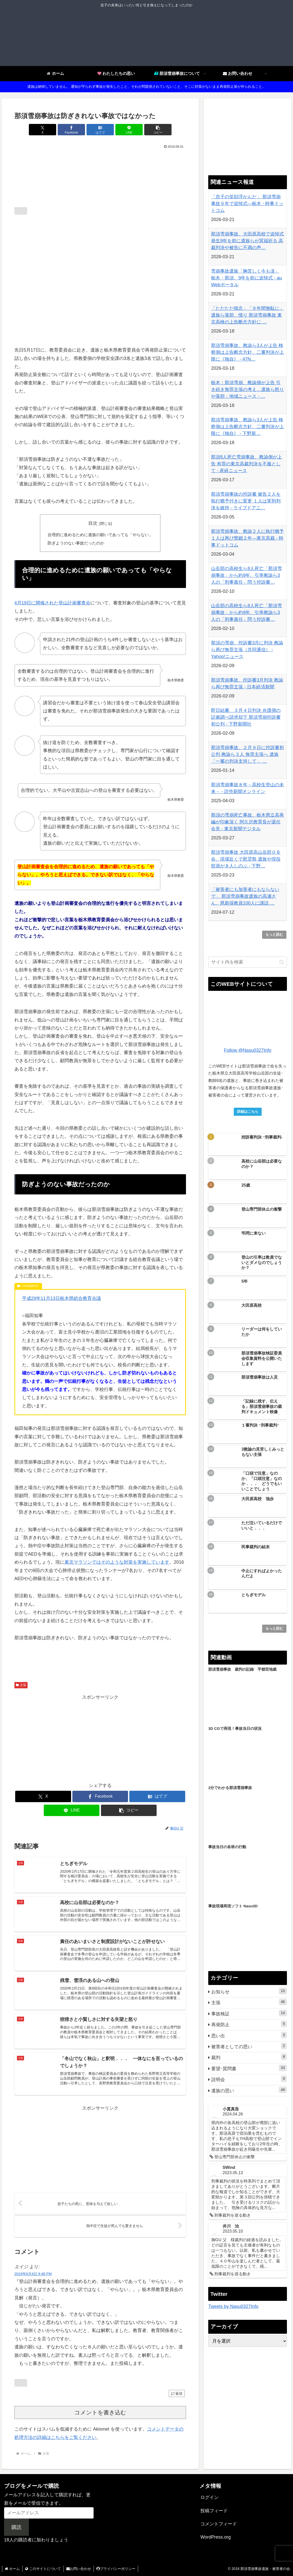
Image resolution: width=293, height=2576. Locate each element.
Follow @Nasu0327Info (247, 1050)
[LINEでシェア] (129, 129)
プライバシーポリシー (115, 2569)
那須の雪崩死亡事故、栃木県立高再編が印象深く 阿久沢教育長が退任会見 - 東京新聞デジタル (247, 822)
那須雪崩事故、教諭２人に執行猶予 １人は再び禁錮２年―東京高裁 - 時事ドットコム (247, 538)
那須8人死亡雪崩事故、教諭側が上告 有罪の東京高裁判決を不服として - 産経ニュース (246, 463)
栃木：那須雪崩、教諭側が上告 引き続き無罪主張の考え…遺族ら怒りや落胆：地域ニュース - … (247, 389)
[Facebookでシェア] (71, 129)
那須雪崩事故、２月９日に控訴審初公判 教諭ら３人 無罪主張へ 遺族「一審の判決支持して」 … (247, 754)
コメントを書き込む (100, 2412)
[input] (247, 962)
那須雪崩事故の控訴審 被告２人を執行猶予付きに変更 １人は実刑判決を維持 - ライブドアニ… (246, 501)
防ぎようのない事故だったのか (76, 543)
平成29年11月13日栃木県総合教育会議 (61, 1298)
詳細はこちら (247, 1111)
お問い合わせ (78, 2569)
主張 (21, 1685)
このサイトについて (43, 2569)
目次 (92, 523)
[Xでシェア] (42, 129)
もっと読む (274, 934)
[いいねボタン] (20, 211)
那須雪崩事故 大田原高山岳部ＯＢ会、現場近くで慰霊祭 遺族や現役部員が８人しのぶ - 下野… (246, 859)
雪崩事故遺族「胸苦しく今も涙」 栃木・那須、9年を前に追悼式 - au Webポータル (246, 278)
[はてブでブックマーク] (100, 129)
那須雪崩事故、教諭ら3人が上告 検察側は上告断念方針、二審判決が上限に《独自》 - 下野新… (247, 426)
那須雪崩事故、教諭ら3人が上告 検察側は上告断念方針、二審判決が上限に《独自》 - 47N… (247, 352)
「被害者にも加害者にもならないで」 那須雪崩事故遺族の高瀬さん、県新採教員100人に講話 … (245, 896)
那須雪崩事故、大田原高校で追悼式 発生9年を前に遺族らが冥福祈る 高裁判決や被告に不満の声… (247, 240)
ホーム (12, 2569)
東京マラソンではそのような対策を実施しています (117, 1562)
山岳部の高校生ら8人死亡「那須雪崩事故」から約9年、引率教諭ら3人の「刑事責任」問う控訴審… (246, 575)
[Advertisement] (100, 1736)
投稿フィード (214, 2510)
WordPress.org (215, 2537)
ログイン (209, 2497)
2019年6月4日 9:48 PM (33, 2274)
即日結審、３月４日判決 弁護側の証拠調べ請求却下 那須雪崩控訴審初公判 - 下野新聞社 (246, 717)
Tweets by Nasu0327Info (233, 2306)
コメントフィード (218, 2523)
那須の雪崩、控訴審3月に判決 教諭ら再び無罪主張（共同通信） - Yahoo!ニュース (247, 649)
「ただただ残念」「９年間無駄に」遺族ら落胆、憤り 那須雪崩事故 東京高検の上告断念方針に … (247, 315)
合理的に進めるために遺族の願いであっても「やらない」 (100, 534)
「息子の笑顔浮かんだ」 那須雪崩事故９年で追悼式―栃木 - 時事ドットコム (247, 203)
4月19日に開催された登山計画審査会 (52, 602)
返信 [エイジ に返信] (176, 2393)
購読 (16, 2527)
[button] (158, 129)
